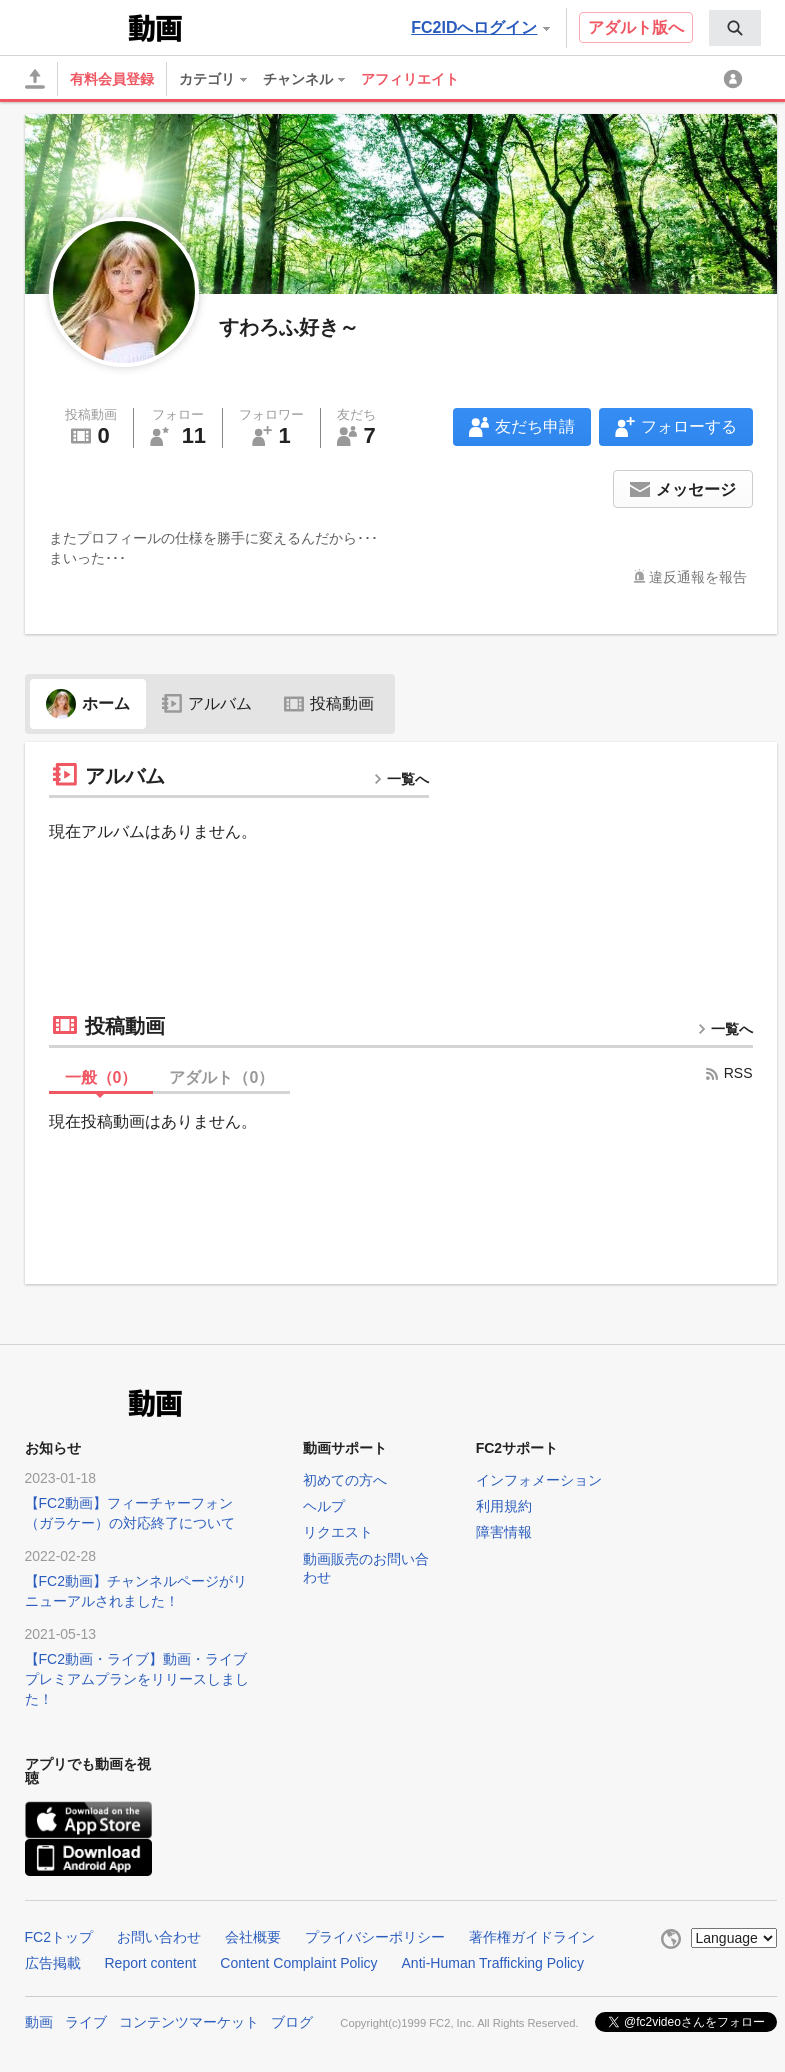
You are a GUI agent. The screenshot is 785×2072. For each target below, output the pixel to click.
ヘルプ (324, 1506)
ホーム (88, 703)
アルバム (207, 703)
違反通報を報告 (698, 577)
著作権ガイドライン (532, 1937)
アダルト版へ (636, 27)
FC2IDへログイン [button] (480, 27)
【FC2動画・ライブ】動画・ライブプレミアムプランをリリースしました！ (137, 1679)
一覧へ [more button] (401, 779)
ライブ (86, 2022)
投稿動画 (329, 703)
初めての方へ (345, 1480)
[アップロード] (35, 79)
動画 (39, 2022)
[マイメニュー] (736, 79)
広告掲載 (53, 1963)
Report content (151, 1963)
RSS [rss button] (728, 1073)
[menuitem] (735, 28)
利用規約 (504, 1506)
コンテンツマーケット (189, 2022)
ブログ (292, 2022)
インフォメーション (539, 1480)
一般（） (101, 1077)
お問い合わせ (159, 1937)
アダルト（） (221, 1077)
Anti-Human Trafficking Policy (493, 1963)
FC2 (74, 26)
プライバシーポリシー (375, 1937)
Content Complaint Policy (298, 1963)
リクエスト (338, 1532)
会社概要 (253, 1937)
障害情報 (504, 1532)
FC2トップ (59, 1937)
